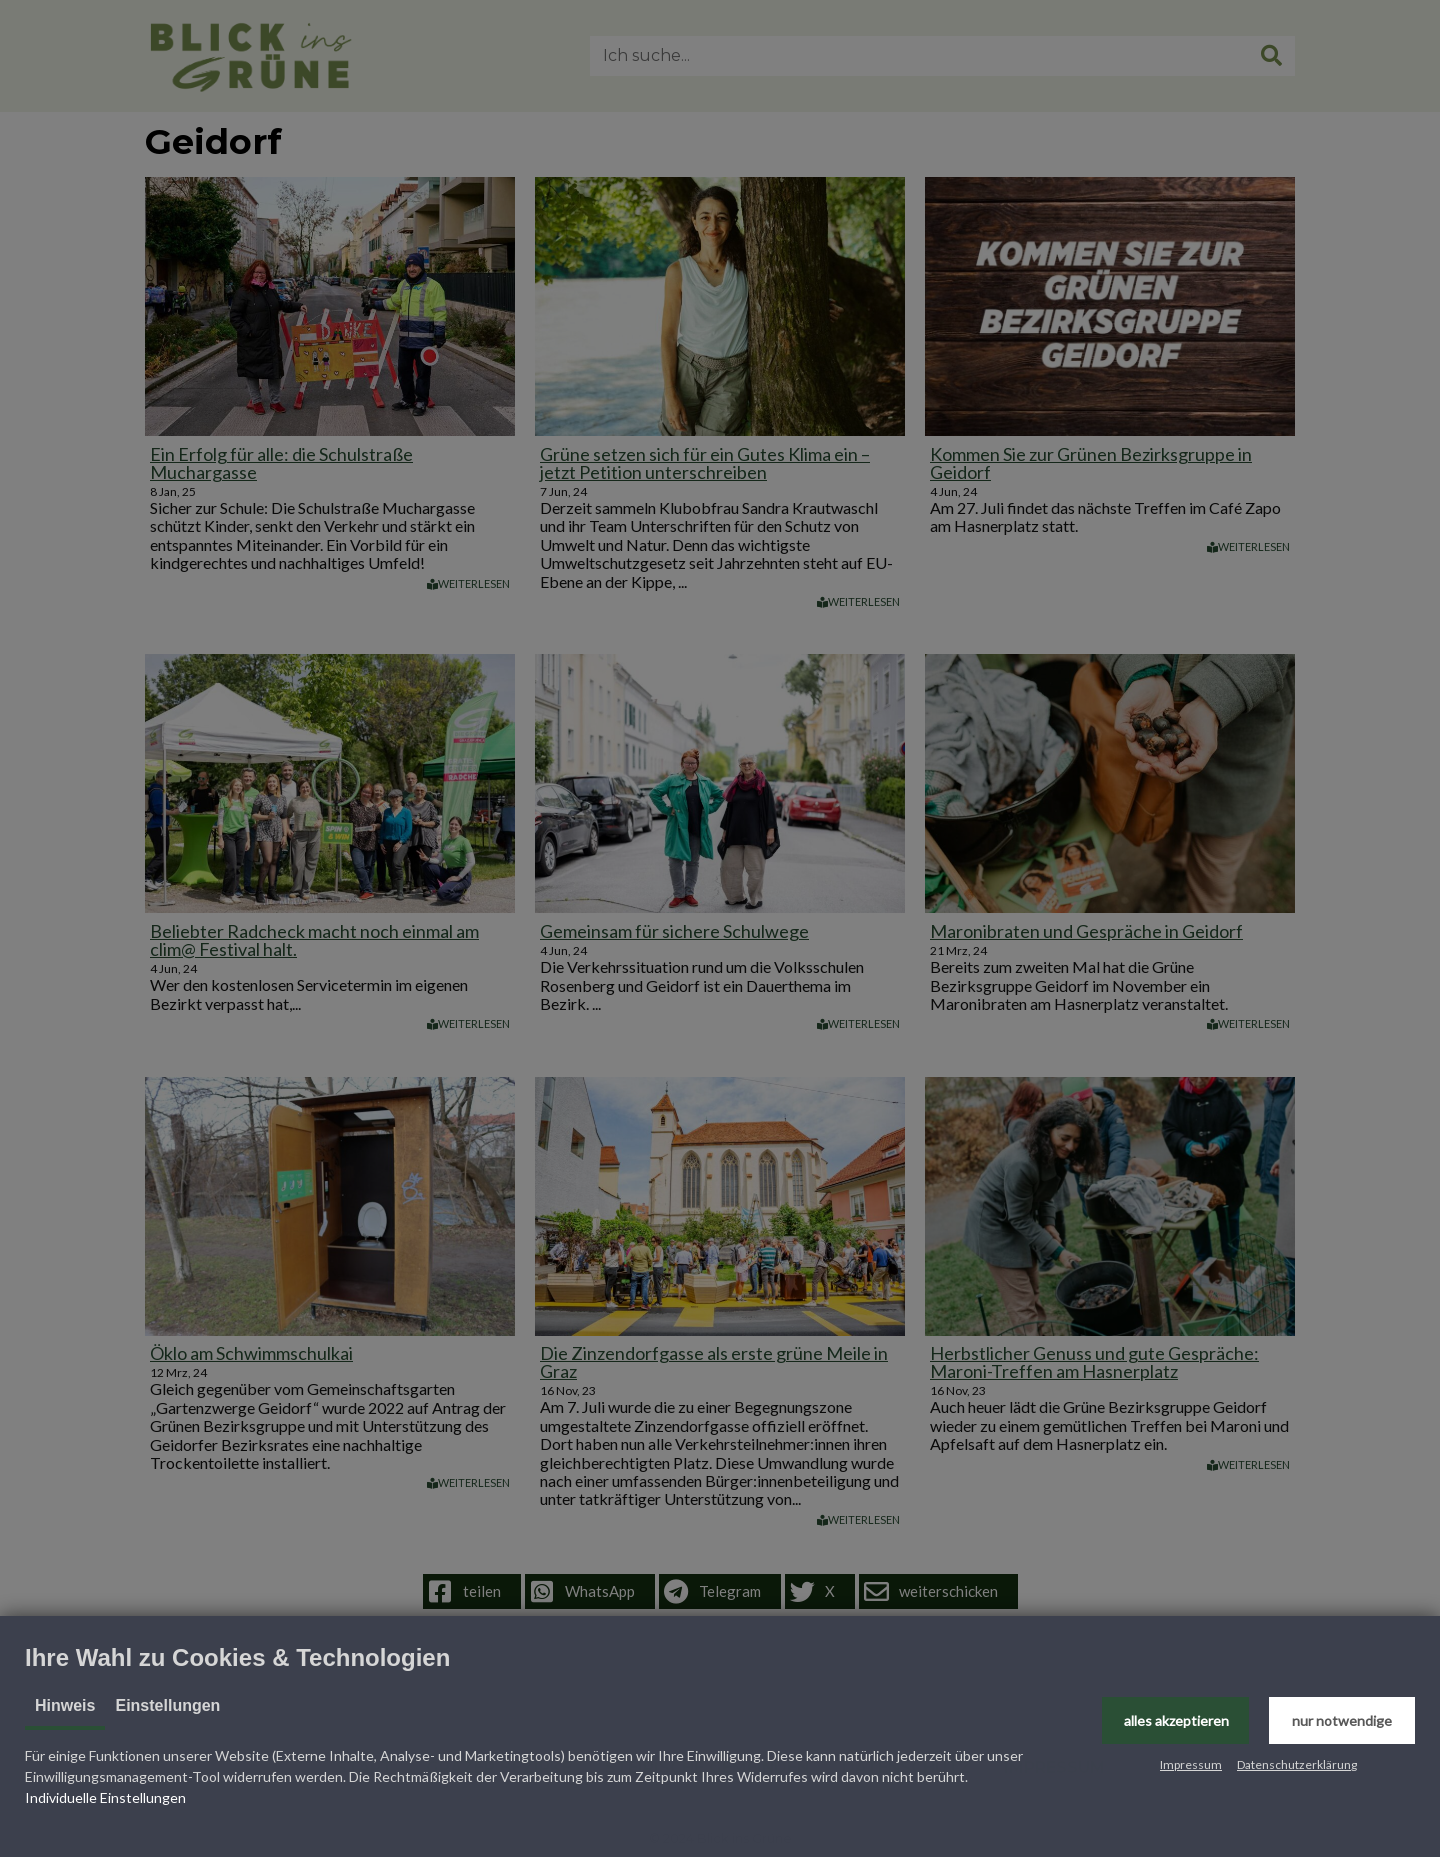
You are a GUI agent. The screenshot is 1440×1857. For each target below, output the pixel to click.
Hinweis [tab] (65, 1705)
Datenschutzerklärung (1297, 1764)
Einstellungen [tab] (167, 1705)
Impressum (1191, 1764)
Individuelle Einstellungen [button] (105, 1797)
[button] (1175, 1720)
